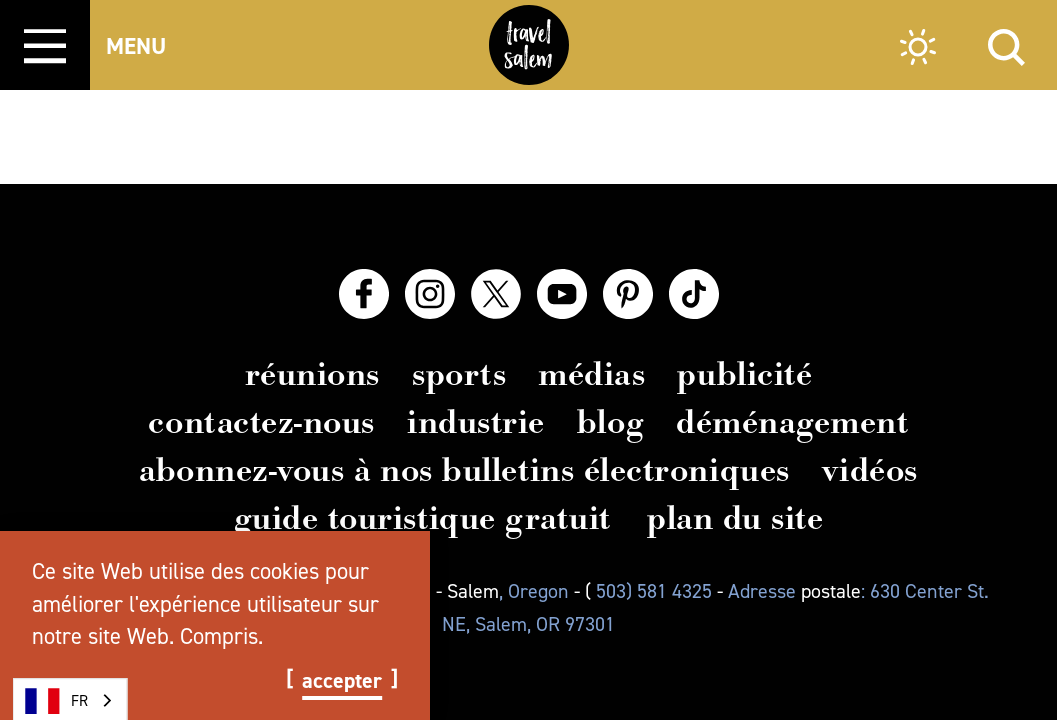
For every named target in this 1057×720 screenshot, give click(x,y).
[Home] (529, 45)
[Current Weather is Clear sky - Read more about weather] (918, 50)
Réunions (312, 374)
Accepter (342, 681)
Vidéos (870, 470)
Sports (459, 374)
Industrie (476, 422)
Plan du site (735, 518)
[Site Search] (1006, 44)
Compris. (221, 636)
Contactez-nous (261, 422)
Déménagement (792, 422)
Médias (591, 374)
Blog (610, 422)
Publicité (744, 374)
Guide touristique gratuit (423, 518)
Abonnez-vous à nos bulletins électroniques (464, 470)
